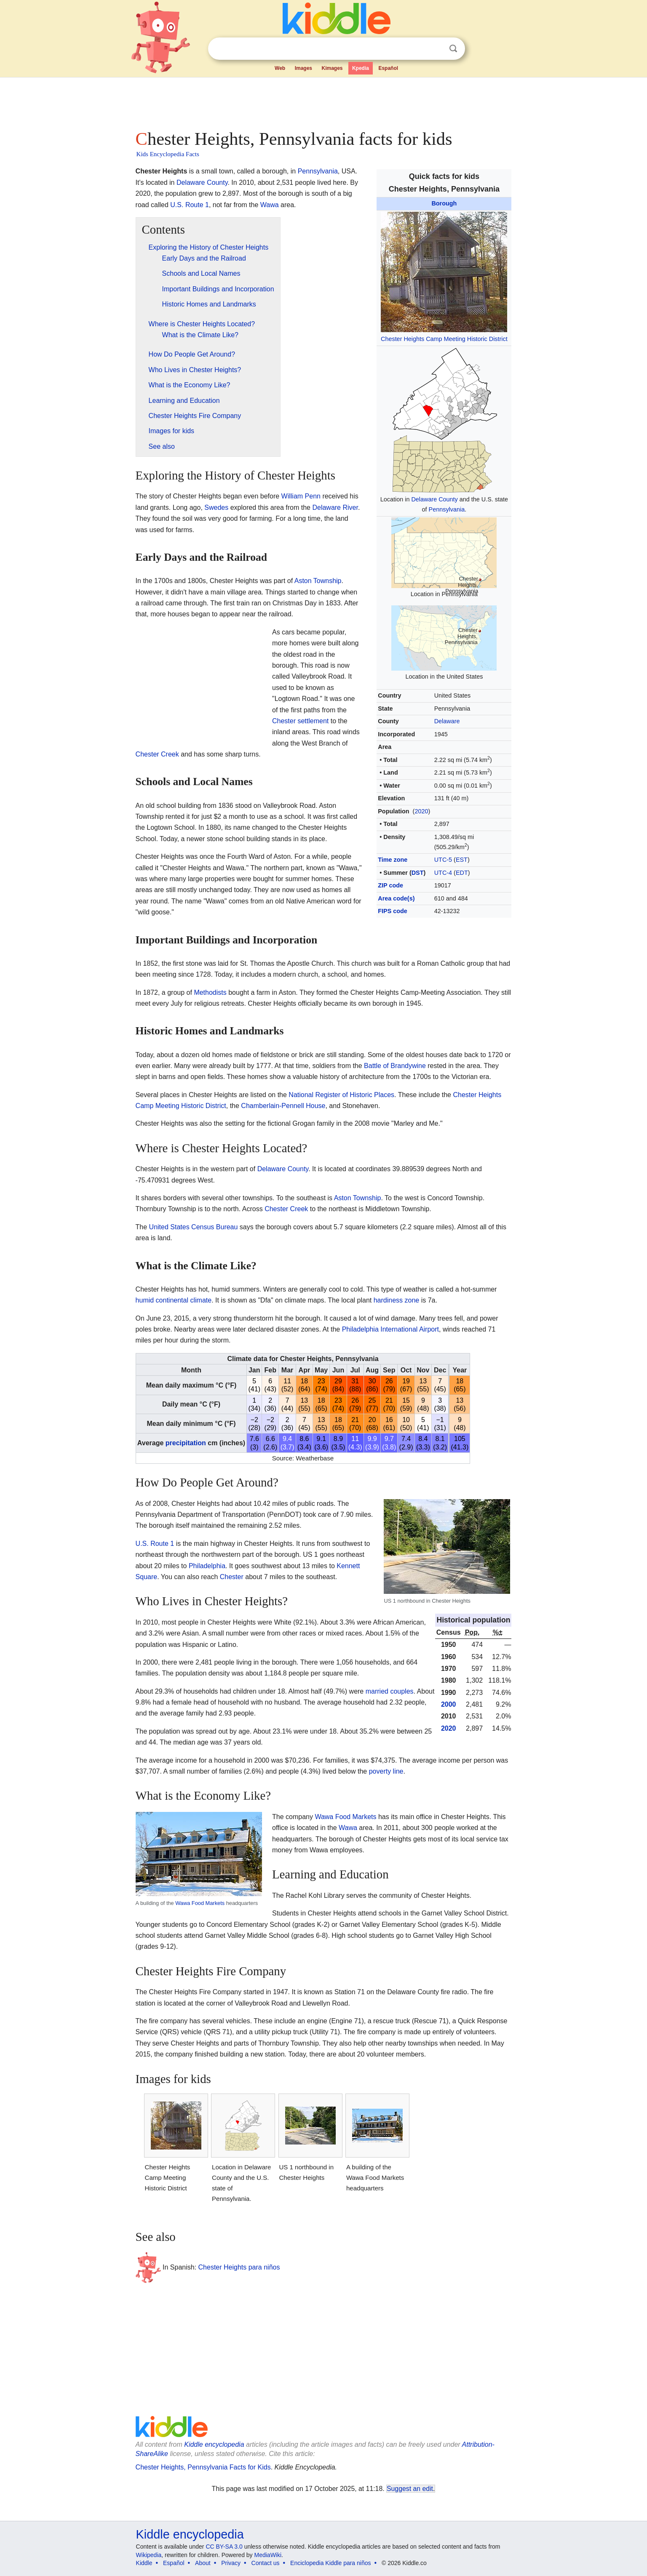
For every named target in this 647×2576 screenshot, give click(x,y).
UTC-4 (443, 872)
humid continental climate (174, 1300)
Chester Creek (157, 754)
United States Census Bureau (193, 1227)
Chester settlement (300, 721)
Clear (436, 49)
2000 (448, 1704)
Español (388, 68)
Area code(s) (396, 898)
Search (453, 48)
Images (303, 68)
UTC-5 (443, 859)
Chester (231, 1576)
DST (418, 872)
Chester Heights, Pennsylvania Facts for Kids (203, 2467)
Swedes (216, 507)
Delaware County (434, 499)
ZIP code (390, 885)
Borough (444, 203)
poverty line (386, 1771)
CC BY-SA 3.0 (224, 2546)
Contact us (265, 2563)
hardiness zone (397, 1300)
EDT (462, 872)
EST (462, 859)
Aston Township (318, 580)
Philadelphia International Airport (390, 1329)
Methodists (210, 992)
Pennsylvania (447, 509)
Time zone (392, 859)
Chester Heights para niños (239, 2267)
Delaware (447, 721)
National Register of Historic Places (341, 1094)
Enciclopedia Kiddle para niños (330, 2563)
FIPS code (392, 911)
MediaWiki (268, 2555)
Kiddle (144, 2563)
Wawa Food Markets (200, 1903)
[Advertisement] (323, 101)
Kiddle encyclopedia (214, 2444)
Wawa (269, 204)
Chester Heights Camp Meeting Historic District (444, 339)
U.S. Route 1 (189, 204)
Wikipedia (149, 2555)
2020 (421, 811)
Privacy (231, 2563)
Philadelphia (207, 1565)
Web (280, 68)
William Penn (301, 496)
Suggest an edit (410, 2488)
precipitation (186, 1443)
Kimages (331, 68)
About (203, 2563)
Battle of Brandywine (395, 1065)
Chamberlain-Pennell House (283, 1105)
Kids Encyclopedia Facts (167, 154)
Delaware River (335, 507)
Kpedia (360, 68)
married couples (390, 1691)
